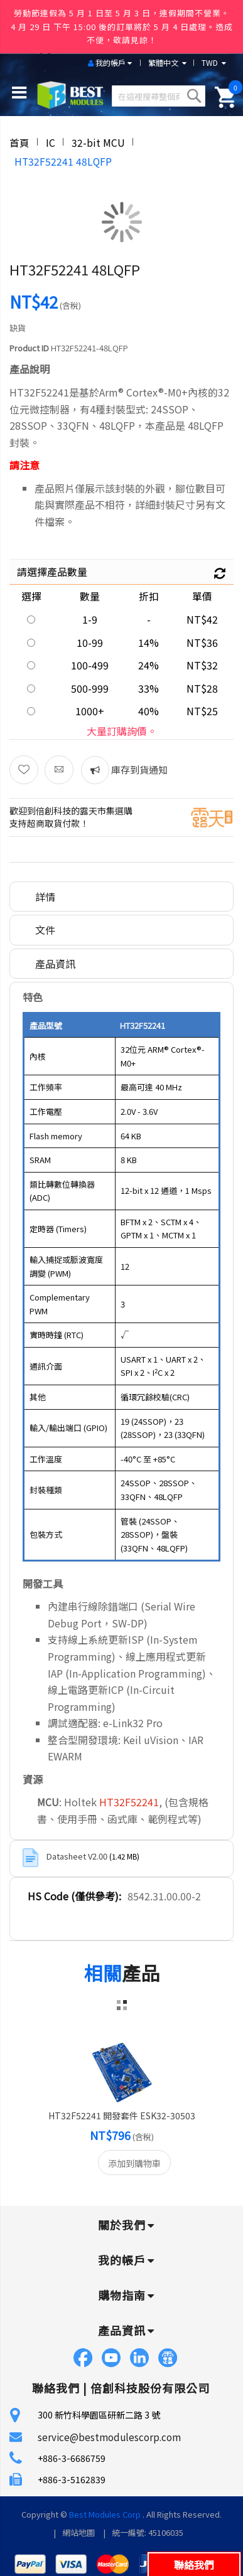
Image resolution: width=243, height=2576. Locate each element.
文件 (45, 929)
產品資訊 (55, 963)
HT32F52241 (129, 1801)
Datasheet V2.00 (77, 1856)
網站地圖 (78, 2532)
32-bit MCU (98, 142)
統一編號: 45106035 (147, 2532)
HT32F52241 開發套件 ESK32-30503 (121, 2115)
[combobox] (158, 96)
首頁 (19, 142)
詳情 (45, 896)
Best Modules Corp (105, 2514)
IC (50, 142)
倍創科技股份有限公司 (150, 2388)
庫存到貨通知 (138, 769)
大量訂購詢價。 (122, 730)
